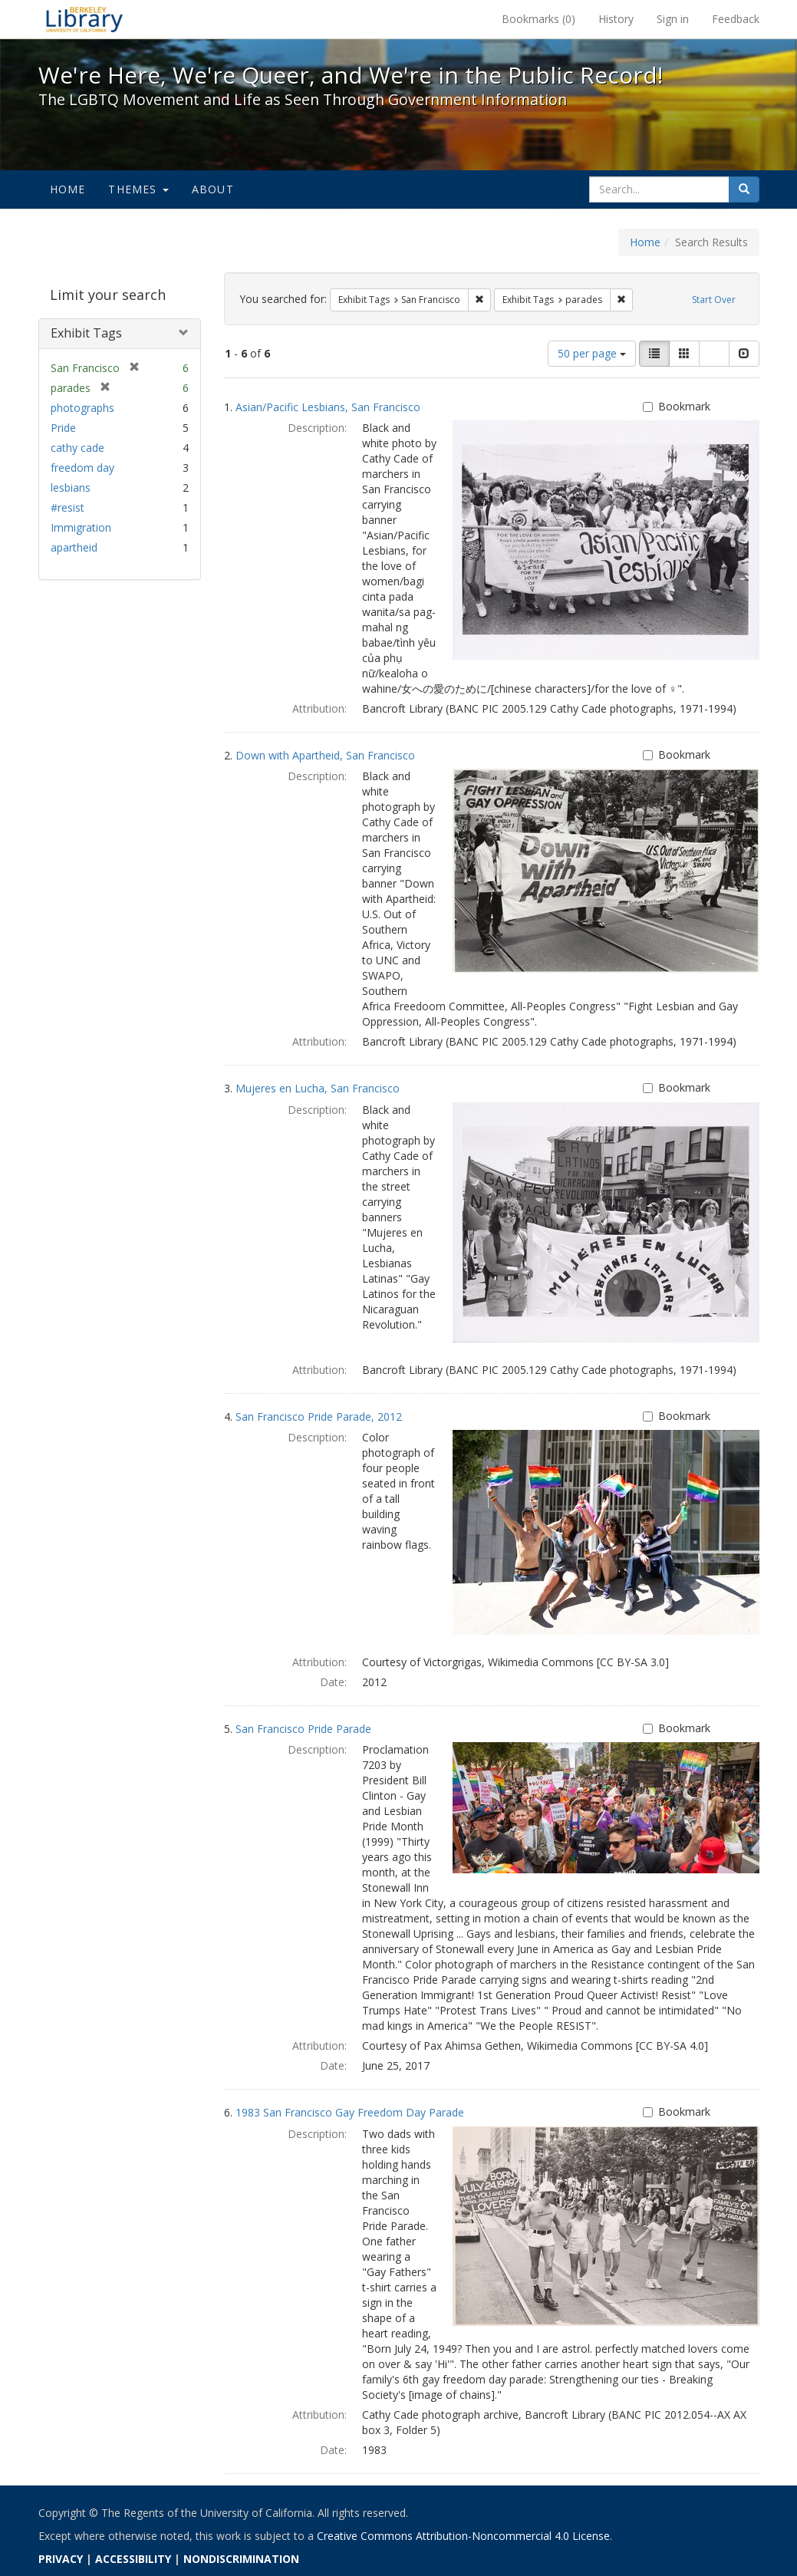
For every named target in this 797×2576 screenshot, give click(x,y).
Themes (138, 189)
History (616, 19)
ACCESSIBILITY (133, 2558)
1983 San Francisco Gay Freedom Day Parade (349, 2112)
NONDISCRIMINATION (241, 2558)
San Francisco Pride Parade (303, 1728)
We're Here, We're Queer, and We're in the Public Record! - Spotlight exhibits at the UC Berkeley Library (84, 19)
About (213, 189)
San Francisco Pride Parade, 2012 (318, 1416)
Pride (63, 427)
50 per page (592, 353)
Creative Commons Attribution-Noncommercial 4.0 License (463, 2535)
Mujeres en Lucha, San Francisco (317, 1088)
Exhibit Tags (86, 332)
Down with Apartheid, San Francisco (325, 755)
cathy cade (77, 447)
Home (68, 189)
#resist (67, 507)
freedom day (82, 467)
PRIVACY (60, 2558)
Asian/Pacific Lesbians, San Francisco (327, 407)
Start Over (714, 299)
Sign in (673, 19)
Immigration (81, 527)
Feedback (735, 19)
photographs (82, 407)
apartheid (74, 547)
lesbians (71, 487)
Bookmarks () (538, 19)
